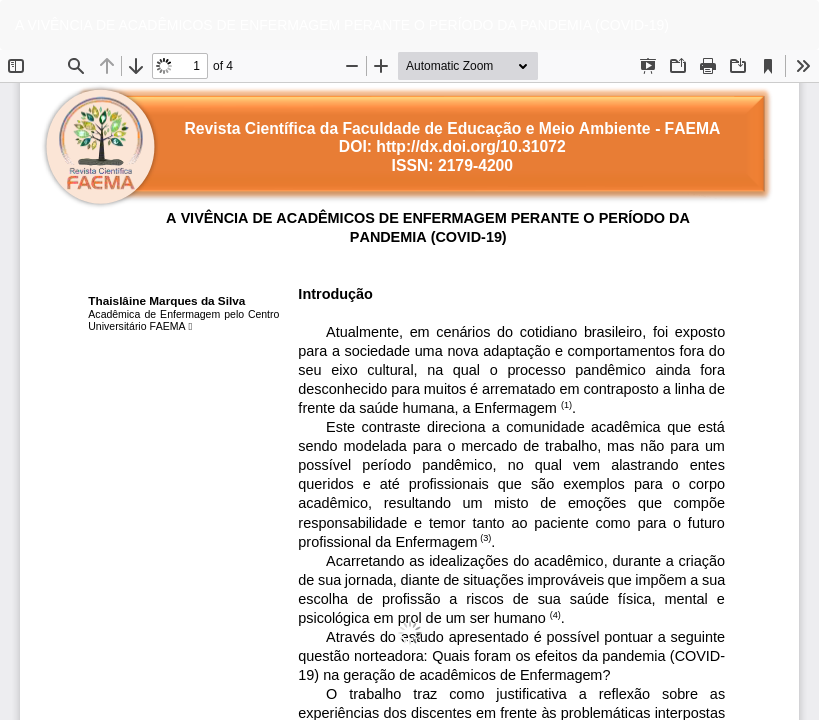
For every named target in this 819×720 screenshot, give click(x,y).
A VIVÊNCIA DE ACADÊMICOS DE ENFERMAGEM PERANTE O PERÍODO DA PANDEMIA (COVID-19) (342, 25)
